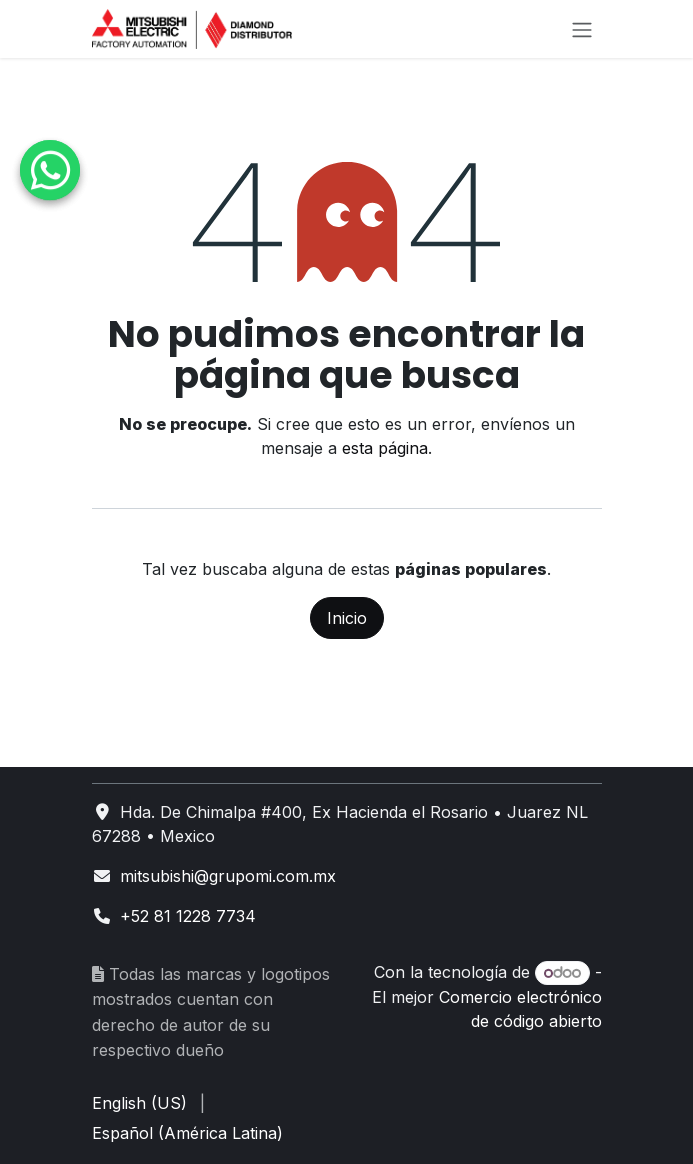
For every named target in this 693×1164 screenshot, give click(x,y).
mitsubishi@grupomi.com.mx (228, 876)
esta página (385, 448)
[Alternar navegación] (582, 29)
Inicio (347, 618)
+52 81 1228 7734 (188, 916)
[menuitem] (139, 1103)
